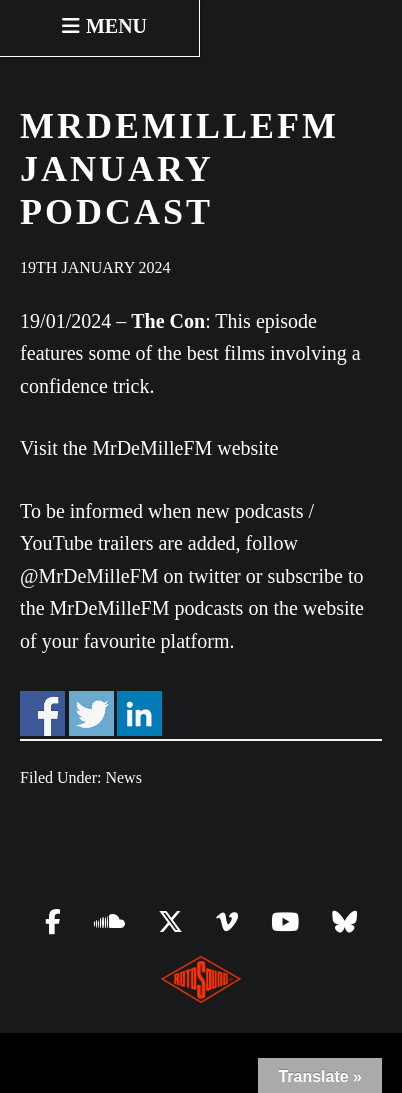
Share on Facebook (42, 713)
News (123, 777)
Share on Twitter (91, 713)
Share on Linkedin (139, 713)
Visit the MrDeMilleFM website (149, 448)
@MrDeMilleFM (89, 576)
